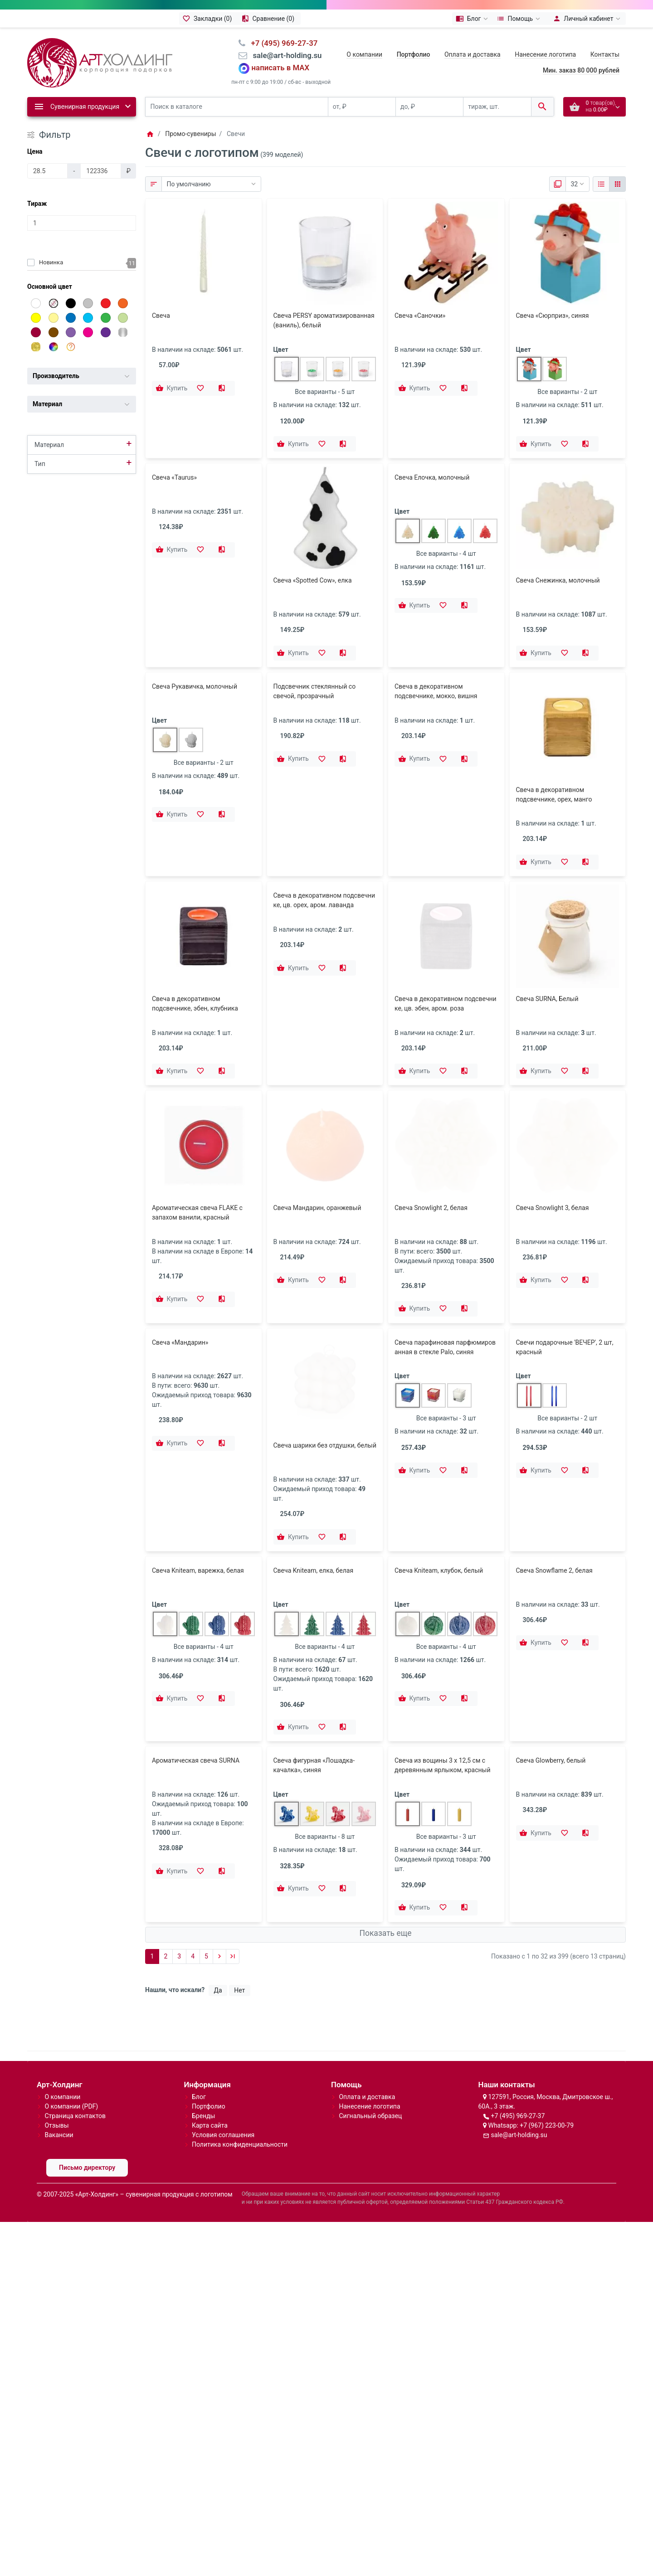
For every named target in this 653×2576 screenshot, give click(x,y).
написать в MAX (281, 68)
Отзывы (56, 2049)
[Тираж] (81, 223)
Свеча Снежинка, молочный (558, 580)
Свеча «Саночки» (420, 315)
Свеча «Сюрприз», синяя (552, 315)
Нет (239, 1914)
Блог (199, 2021)
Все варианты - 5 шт (325, 391)
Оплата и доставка (472, 54)
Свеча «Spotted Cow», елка (312, 580)
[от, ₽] (362, 107)
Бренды (203, 2040)
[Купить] (172, 388)
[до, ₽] (429, 107)
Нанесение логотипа (545, 54)
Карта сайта (210, 2049)
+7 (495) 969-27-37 (518, 2040)
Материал (49, 444)
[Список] (601, 184)
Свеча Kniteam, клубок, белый (439, 1494)
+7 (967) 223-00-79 (547, 2049)
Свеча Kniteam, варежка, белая (198, 1494)
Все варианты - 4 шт (446, 553)
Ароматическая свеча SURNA (195, 1684)
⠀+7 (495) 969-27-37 (281, 43)
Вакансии (58, 2059)
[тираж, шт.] (497, 107)
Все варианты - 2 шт (567, 391)
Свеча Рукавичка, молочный (194, 686)
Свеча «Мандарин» (180, 1333)
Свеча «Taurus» (174, 477)
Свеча (161, 315)
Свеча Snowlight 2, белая (431, 1104)
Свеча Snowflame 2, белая (554, 1494)
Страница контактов (75, 2040)
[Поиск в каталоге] (236, 107)
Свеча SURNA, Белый (547, 998)
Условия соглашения (223, 2059)
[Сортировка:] (211, 184)
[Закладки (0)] (208, 18)
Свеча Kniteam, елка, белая (313, 1494)
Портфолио (208, 2030)
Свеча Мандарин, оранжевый (317, 1104)
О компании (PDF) (71, 2030)
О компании (364, 54)
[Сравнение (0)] (269, 18)
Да (218, 1914)
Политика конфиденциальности (240, 2068)
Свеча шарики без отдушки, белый (324, 1333)
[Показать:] (577, 184)
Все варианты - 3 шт (446, 1408)
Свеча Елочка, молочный (432, 477)
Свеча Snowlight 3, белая (552, 1104)
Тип (39, 463)
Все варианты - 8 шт (325, 1760)
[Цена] (47, 171)
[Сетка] (617, 184)
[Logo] (99, 62)
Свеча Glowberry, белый (551, 1684)
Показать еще (385, 1857)
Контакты (604, 54)
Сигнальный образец (370, 2040)
